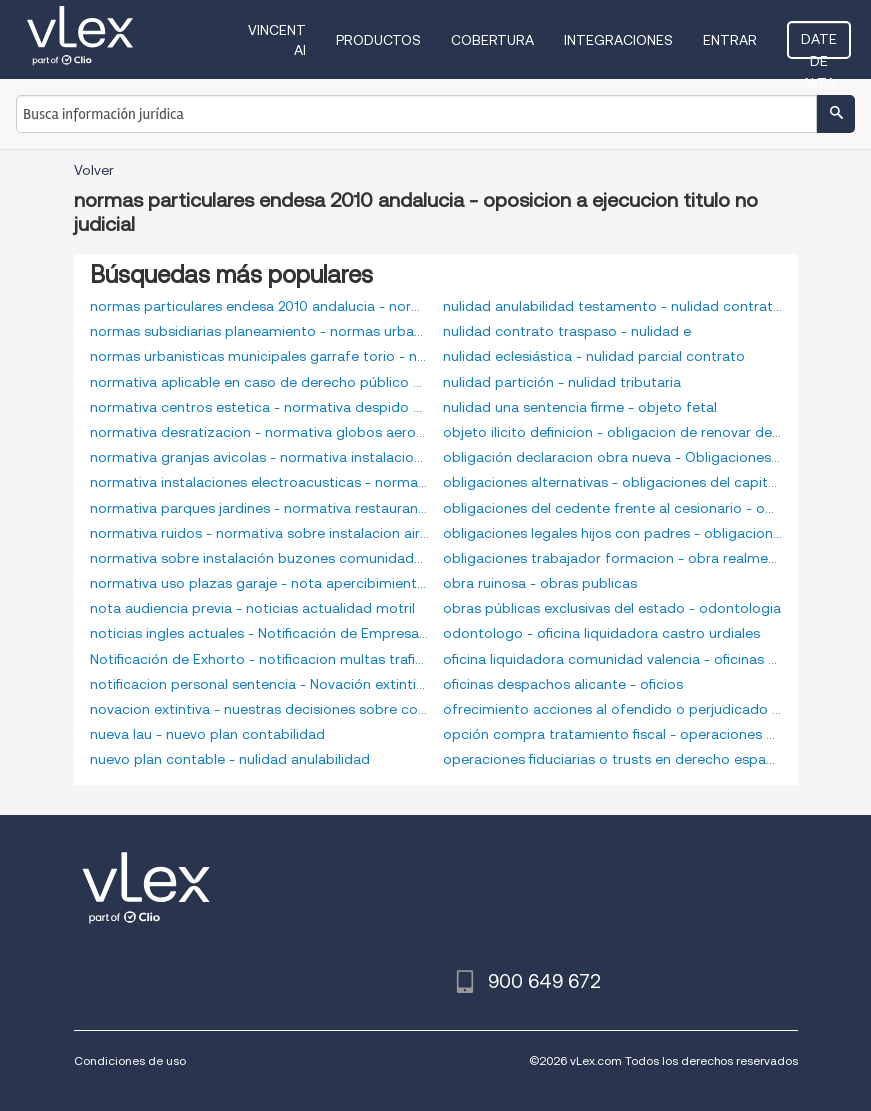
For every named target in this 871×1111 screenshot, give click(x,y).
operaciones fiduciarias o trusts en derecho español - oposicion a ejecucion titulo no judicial (612, 759)
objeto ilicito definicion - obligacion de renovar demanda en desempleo (612, 432)
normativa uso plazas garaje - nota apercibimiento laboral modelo (259, 583)
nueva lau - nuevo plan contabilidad (207, 734)
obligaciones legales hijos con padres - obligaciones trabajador (612, 533)
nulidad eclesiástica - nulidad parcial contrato (594, 356)
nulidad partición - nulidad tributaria (562, 382)
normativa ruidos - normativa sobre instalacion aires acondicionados (259, 533)
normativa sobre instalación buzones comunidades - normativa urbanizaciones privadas (259, 558)
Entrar (730, 40)
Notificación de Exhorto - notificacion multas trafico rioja (259, 659)
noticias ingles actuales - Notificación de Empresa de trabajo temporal (259, 633)
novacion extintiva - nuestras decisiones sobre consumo (259, 709)
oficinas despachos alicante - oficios (563, 684)
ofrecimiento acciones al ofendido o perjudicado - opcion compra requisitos (612, 709)
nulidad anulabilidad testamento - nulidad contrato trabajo (612, 306)
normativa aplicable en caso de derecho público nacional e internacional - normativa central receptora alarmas (259, 382)
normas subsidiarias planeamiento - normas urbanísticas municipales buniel (259, 331)
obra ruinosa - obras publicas (540, 583)
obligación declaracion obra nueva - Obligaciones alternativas (612, 457)
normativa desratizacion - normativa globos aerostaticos (259, 432)
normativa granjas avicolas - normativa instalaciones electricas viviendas (259, 457)
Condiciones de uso (130, 1060)
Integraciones (618, 40)
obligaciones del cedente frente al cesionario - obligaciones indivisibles (612, 508)
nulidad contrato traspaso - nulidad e (567, 331)
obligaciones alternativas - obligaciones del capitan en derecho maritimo (612, 482)
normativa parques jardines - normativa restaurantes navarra (259, 508)
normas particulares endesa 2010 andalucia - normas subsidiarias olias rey (259, 306)
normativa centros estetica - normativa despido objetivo (259, 407)
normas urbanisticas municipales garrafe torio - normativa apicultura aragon (259, 356)
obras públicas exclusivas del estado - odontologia (612, 608)
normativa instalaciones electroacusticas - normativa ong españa (259, 482)
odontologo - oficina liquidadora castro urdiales (601, 633)
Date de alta (819, 45)
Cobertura (492, 40)
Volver (94, 170)
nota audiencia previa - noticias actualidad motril (252, 608)
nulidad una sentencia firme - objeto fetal (580, 407)
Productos (378, 40)
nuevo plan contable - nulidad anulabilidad (230, 759)
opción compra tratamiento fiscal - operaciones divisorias (612, 734)
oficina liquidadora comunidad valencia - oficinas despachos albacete (612, 659)
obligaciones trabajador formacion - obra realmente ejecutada (612, 558)
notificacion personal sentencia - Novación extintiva (259, 684)
